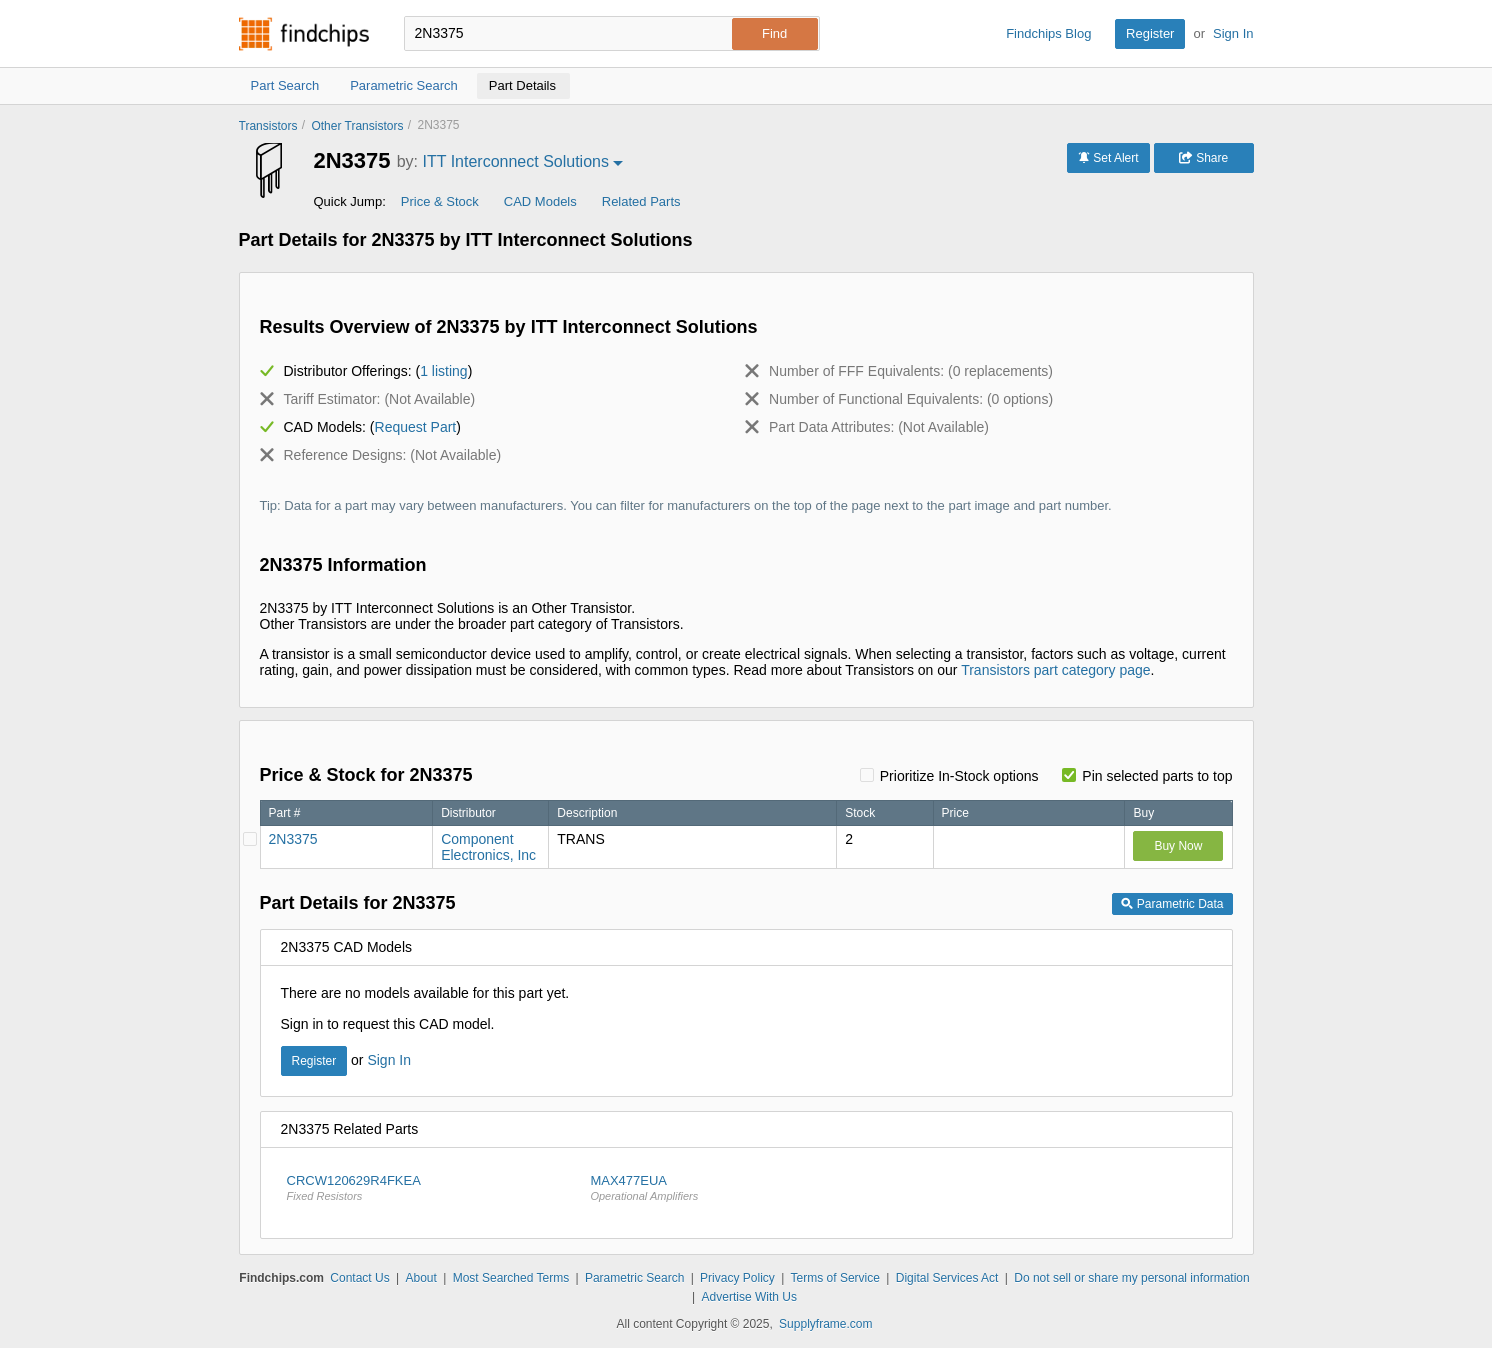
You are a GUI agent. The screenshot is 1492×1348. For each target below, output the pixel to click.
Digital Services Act (947, 1278)
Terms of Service (835, 1278)
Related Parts (641, 201)
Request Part (416, 427)
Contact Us (359, 1278)
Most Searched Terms (511, 1278)
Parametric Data (1172, 904)
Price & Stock (440, 201)
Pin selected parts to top (1157, 776)
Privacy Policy (737, 1278)
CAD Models (540, 201)
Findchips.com (304, 34)
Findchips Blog (1048, 33)
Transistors (268, 126)
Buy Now (1178, 846)
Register (1150, 33)
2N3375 (293, 839)
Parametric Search (634, 1278)
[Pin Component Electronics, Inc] (250, 839)
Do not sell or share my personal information (1131, 1278)
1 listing (443, 371)
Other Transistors (357, 126)
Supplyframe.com (825, 1324)
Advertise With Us (749, 1297)
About (420, 1278)
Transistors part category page (1055, 670)
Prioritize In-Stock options (959, 776)
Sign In (1233, 33)
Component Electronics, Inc (488, 847)
